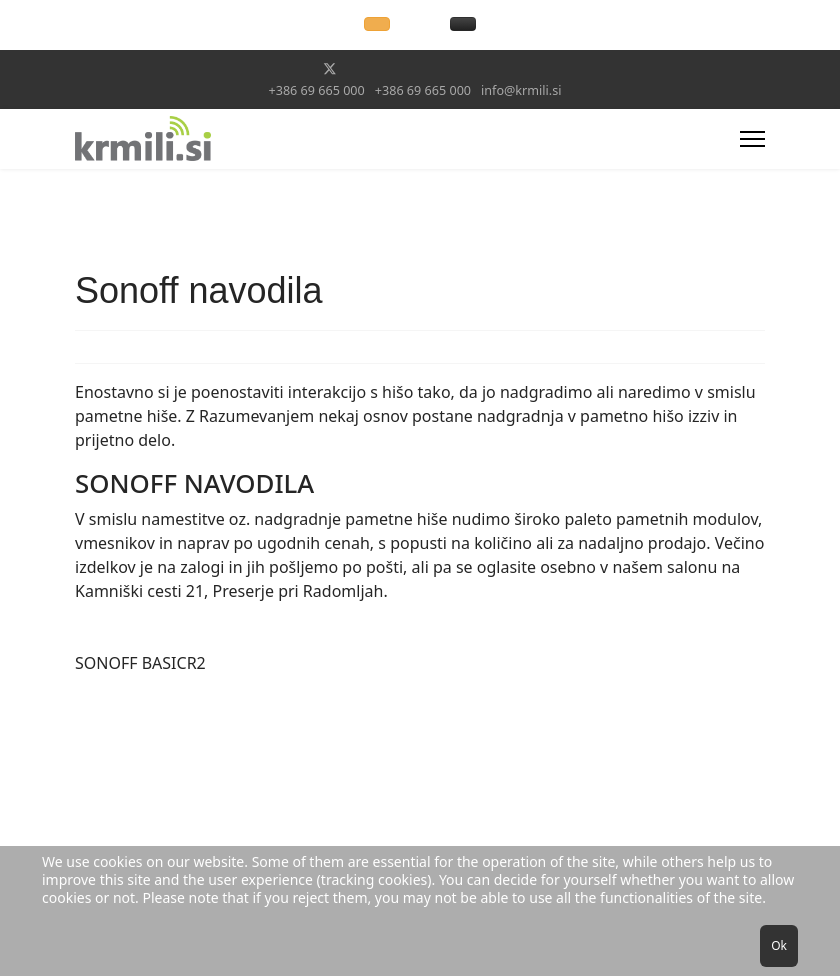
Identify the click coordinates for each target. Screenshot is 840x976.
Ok (779, 945)
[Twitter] (330, 68)
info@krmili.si (521, 90)
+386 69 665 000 (317, 90)
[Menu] (752, 139)
